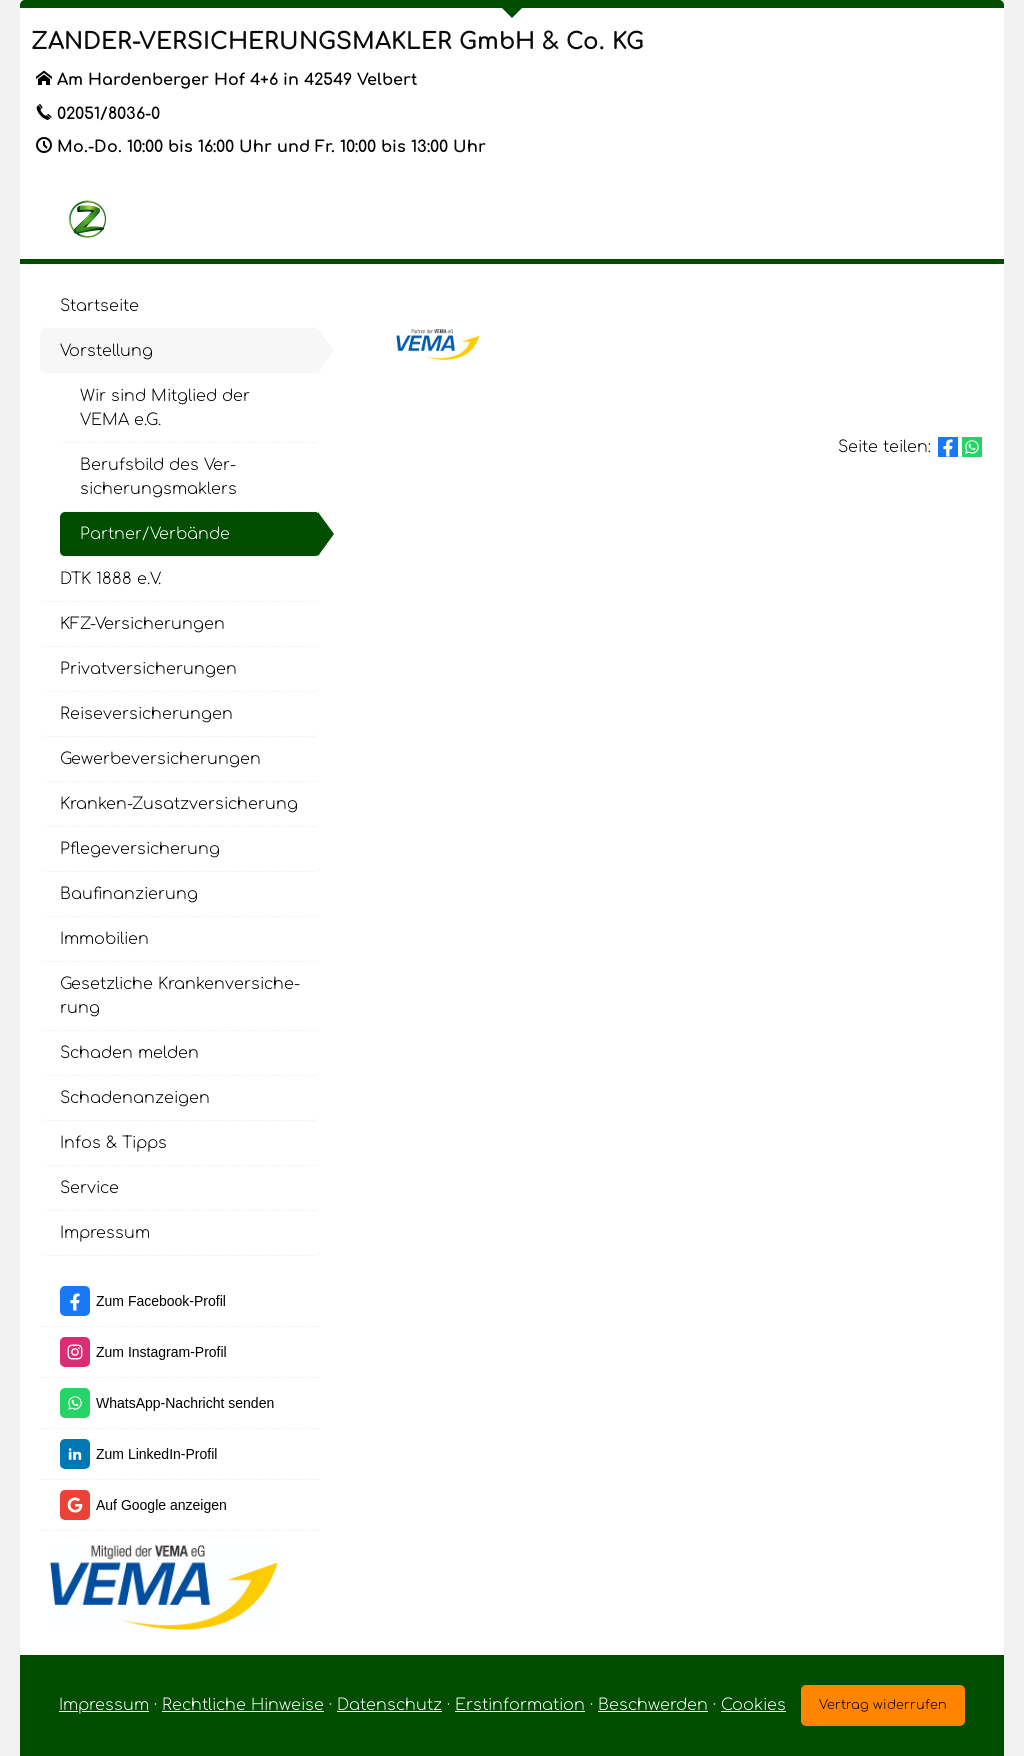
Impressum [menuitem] (105, 1233)
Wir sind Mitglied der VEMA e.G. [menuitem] (165, 408)
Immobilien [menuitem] (104, 939)
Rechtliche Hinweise (243, 1705)
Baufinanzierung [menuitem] (129, 894)
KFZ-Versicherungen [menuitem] (142, 624)
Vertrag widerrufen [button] (883, 1705)
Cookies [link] (753, 1705)
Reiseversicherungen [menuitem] (146, 714)
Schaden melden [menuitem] (129, 1053)
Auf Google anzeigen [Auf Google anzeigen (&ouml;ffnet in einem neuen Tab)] (161, 1505)
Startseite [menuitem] (99, 306)
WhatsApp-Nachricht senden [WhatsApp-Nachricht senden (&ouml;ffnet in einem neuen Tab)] (185, 1403)
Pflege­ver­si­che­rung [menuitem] (140, 849)
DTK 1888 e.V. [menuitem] (110, 579)
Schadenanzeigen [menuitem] (135, 1098)
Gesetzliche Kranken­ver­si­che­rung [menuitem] (180, 996)
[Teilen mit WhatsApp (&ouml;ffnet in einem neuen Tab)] (972, 447)
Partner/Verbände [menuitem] (155, 534)
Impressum (104, 1705)
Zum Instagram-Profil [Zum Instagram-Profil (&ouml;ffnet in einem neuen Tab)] (161, 1352)
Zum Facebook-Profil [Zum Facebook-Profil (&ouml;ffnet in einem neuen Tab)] (161, 1301)
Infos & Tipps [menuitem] (113, 1143)
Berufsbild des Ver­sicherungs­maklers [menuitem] (158, 477)
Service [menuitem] (89, 1188)
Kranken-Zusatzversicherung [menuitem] (179, 804)
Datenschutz (389, 1705)
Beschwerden (653, 1705)
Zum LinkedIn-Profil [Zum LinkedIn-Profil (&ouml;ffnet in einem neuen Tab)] (156, 1454)
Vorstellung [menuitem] (106, 351)
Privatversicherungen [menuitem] (148, 669)
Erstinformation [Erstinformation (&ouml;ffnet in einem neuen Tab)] (520, 1705)
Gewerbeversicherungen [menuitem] (160, 759)
